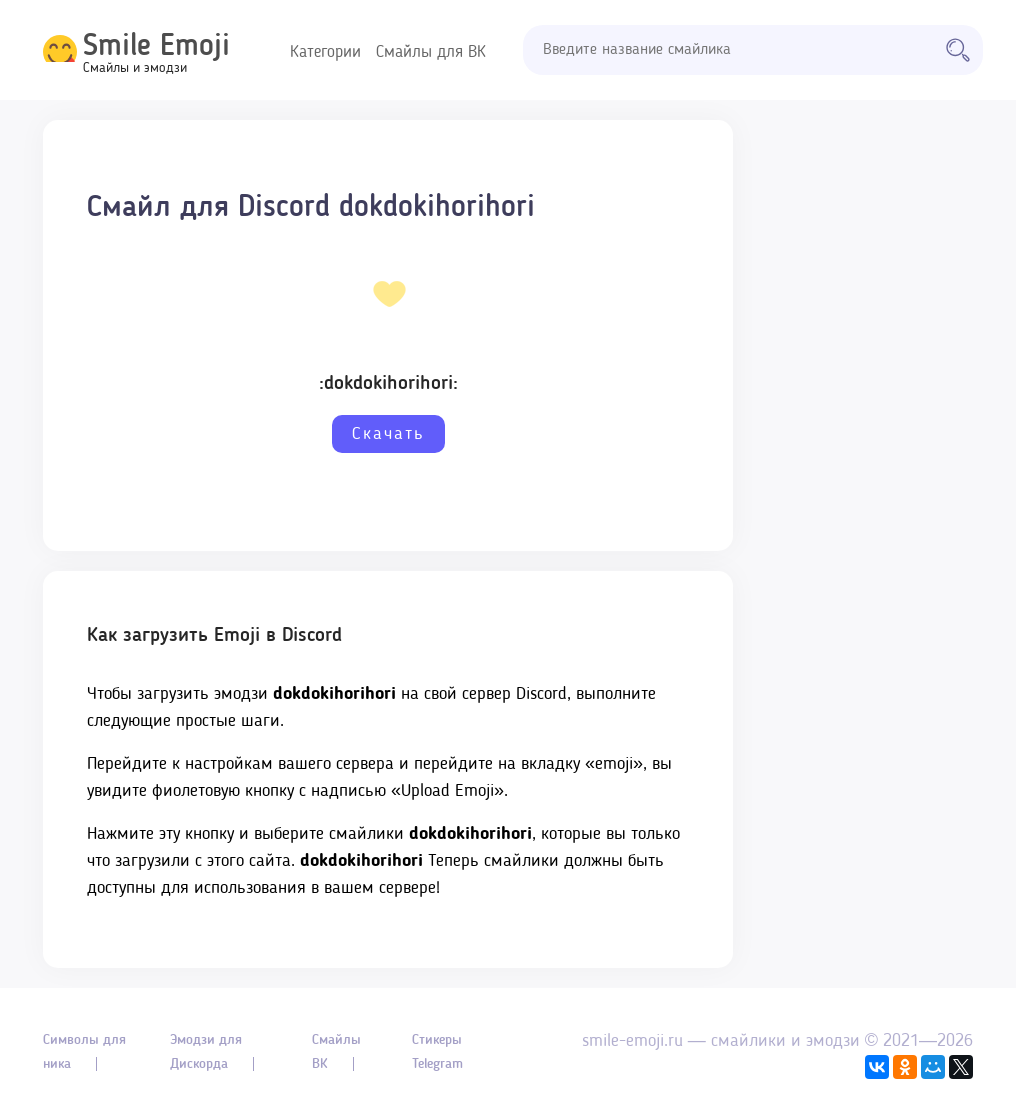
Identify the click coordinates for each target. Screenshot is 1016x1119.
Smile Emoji (156, 47)
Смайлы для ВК (431, 52)
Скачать (388, 434)
